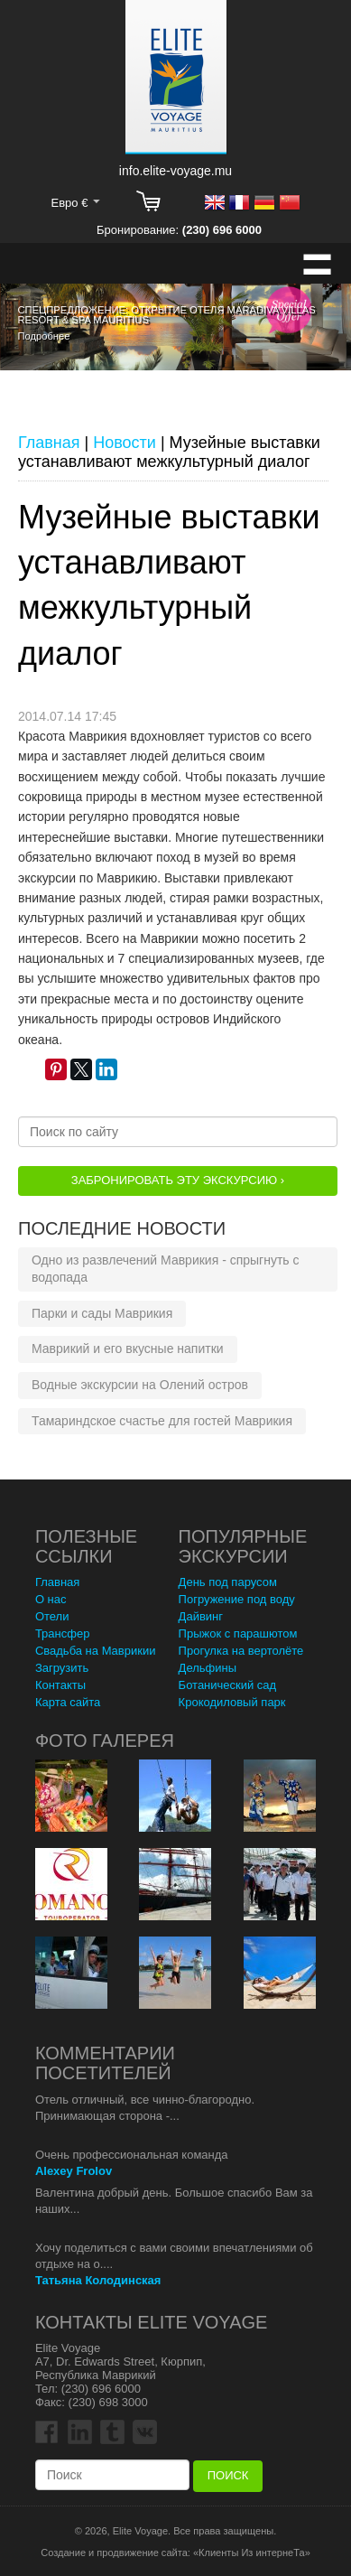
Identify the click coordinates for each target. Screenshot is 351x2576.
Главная (57, 1582)
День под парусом (228, 1582)
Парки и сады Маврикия (102, 1313)
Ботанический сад (228, 1685)
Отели (52, 1616)
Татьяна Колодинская (98, 2280)
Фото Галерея (104, 1740)
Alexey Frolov (73, 2171)
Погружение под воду (237, 1599)
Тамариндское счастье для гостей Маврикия (162, 1421)
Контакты (60, 1685)
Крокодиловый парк (232, 1702)
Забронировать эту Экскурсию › (177, 1180)
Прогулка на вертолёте (241, 1650)
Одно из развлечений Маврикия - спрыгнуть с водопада (166, 1269)
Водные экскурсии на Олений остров (140, 1384)
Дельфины (207, 1668)
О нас (51, 1599)
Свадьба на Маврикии (95, 1650)
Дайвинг (201, 1616)
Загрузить (61, 1668)
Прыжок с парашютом (238, 1633)
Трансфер (62, 1633)
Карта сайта (67, 1702)
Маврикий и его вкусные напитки (128, 1348)
